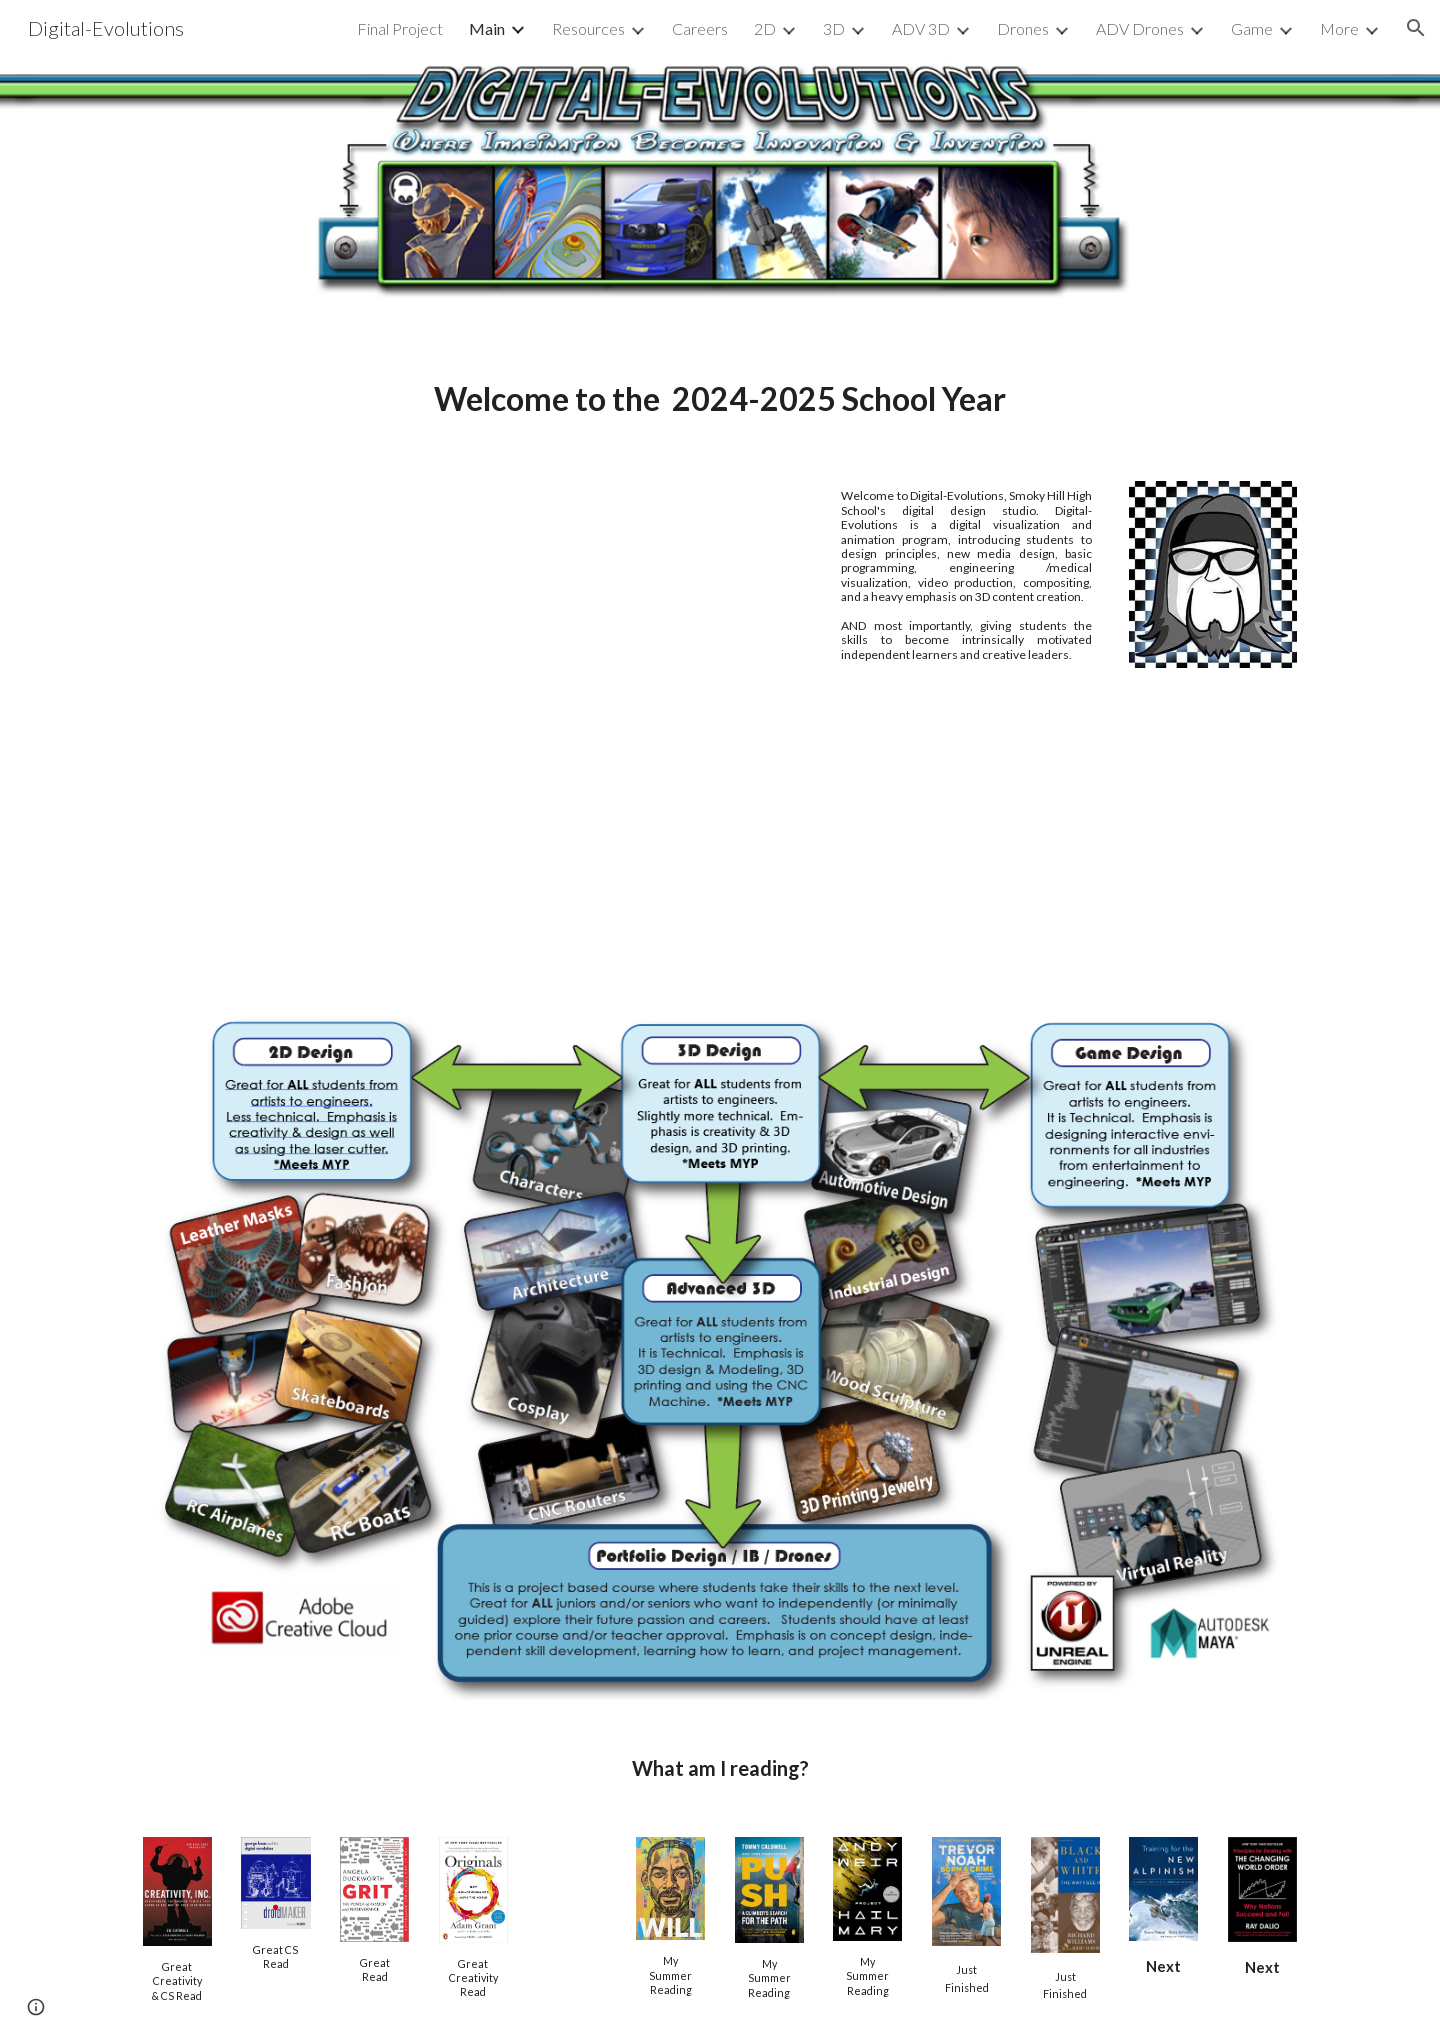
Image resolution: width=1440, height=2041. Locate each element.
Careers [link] (700, 28)
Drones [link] (1023, 28)
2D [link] (765, 28)
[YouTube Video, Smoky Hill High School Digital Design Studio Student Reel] (473, 718)
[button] (1416, 28)
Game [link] (1252, 28)
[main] (720, 398)
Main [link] (487, 28)
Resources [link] (588, 28)
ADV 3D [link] (921, 28)
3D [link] (834, 28)
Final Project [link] (400, 28)
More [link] (1339, 28)
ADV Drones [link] (1140, 28)
